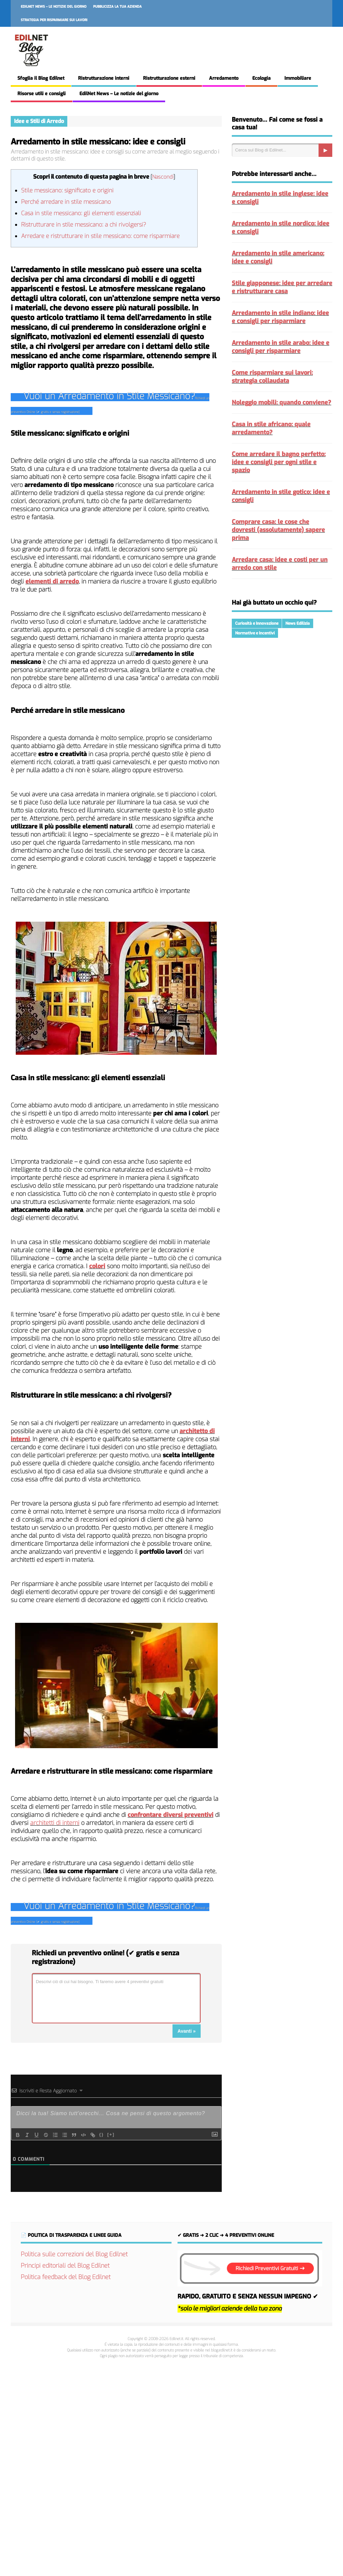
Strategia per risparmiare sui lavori (54, 20)
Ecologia (261, 78)
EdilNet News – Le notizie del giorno (53, 6)
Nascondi (163, 177)
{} (101, 2134)
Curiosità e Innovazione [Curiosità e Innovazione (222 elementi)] (256, 623)
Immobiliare (297, 78)
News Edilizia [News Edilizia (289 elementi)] (297, 623)
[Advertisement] (171, 2466)
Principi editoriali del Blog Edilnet (65, 2266)
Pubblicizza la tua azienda (117, 6)
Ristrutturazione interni (103, 78)
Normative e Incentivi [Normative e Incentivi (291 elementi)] (255, 633)
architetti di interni (54, 1823)
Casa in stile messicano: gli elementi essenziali (81, 213)
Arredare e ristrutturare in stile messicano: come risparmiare (100, 236)
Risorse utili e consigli (41, 93)
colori (97, 1266)
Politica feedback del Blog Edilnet (66, 2277)
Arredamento (223, 78)
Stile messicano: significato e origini (67, 190)
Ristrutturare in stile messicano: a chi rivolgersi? (83, 225)
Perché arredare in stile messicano (66, 202)
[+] (111, 2134)
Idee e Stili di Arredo (39, 121)
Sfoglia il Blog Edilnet (40, 78)
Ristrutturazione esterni (169, 78)
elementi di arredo (52, 581)
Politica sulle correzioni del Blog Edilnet (74, 2254)
